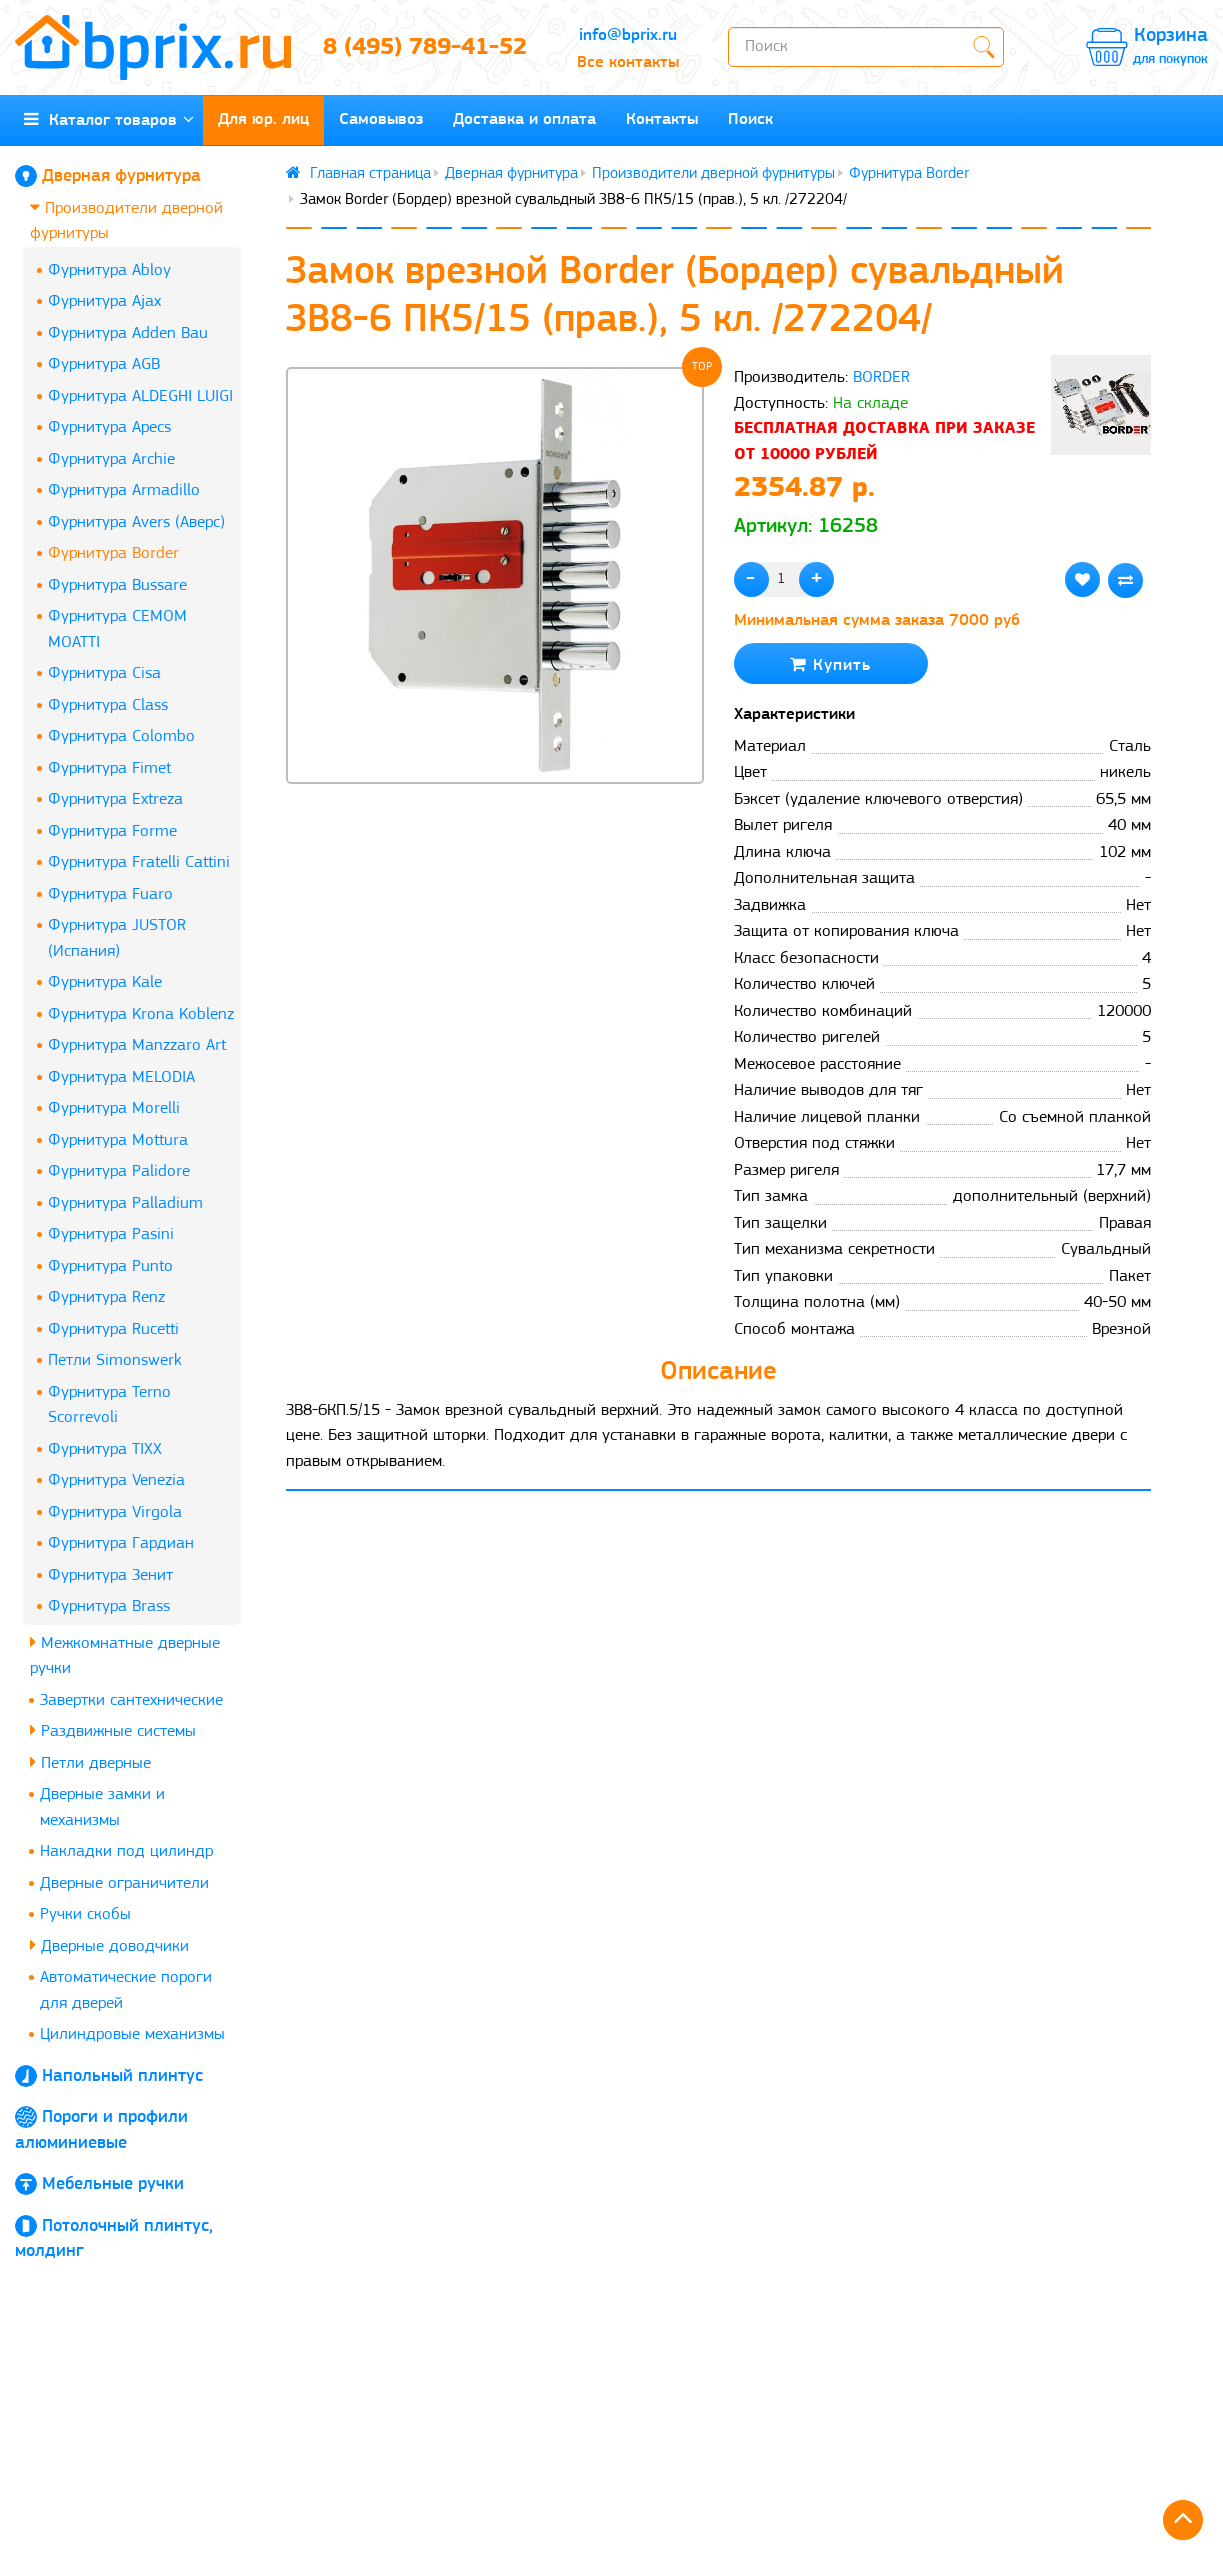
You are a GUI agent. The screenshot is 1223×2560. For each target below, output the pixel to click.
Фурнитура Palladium (125, 1203)
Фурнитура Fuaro (110, 894)
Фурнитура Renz (106, 1297)
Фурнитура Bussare (117, 585)
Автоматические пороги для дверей (126, 1990)
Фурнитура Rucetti (113, 1329)
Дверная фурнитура (121, 176)
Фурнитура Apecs (109, 427)
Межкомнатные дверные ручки (125, 1655)
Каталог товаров (109, 119)
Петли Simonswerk (115, 1360)
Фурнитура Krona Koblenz (141, 1014)
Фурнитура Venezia (116, 1480)
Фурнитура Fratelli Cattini (139, 862)
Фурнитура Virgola (115, 1512)
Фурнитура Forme (112, 831)
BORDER (881, 377)
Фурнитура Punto (110, 1266)
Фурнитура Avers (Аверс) (136, 522)
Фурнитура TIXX (105, 1449)
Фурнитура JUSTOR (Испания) (117, 938)
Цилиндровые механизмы (132, 2034)
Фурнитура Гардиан (121, 1543)
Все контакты (628, 62)
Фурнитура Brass (109, 1606)
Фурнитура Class (108, 705)
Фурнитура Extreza (115, 799)
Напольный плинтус (122, 2076)
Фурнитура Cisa (104, 673)
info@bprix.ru (628, 35)
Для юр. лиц (263, 119)
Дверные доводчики (109, 1945)
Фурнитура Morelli (114, 1108)
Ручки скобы (85, 1914)
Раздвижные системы (113, 1730)
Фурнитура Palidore (119, 1171)
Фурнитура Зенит (110, 1575)
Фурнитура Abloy (109, 270)
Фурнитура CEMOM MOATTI (117, 629)
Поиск (750, 119)
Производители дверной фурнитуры (126, 220)
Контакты (662, 119)
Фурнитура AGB (104, 364)
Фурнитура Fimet (109, 768)
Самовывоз (381, 119)
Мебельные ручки (113, 2184)
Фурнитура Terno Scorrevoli (109, 1405)
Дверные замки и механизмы (102, 1807)
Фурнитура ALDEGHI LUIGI (140, 396)
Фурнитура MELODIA (121, 1077)
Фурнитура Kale (105, 982)
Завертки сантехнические (131, 1700)
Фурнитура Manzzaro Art (137, 1045)
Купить (830, 664)
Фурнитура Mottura (118, 1140)
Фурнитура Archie (111, 459)
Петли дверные (90, 1762)
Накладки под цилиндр (126, 1851)
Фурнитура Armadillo (124, 490)
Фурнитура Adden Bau (128, 333)
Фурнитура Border (113, 553)
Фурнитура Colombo (121, 736)
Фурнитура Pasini (111, 1234)
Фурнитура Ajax (104, 301)
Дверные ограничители (124, 1883)
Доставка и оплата (524, 119)
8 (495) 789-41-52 (425, 48)
